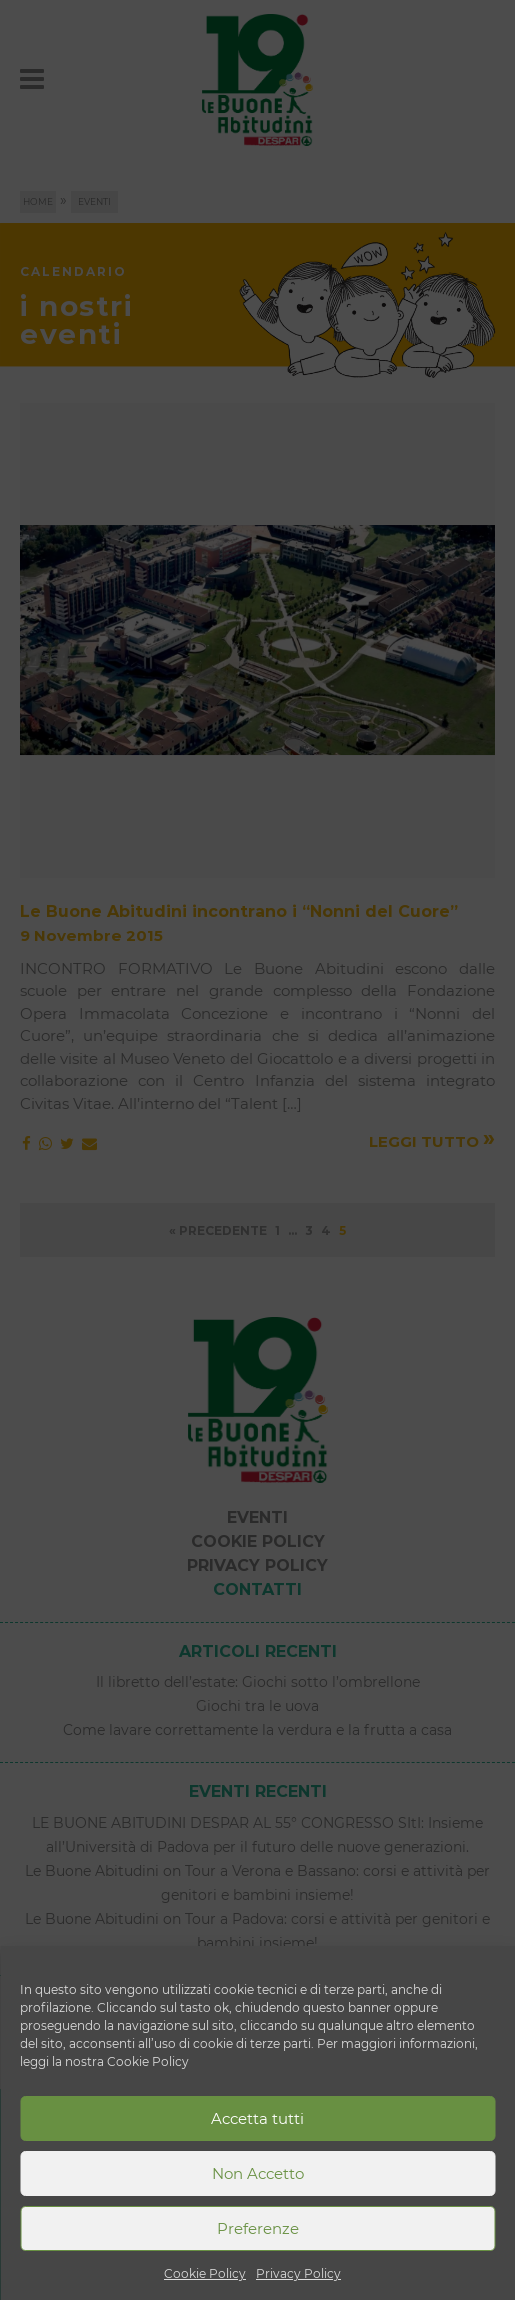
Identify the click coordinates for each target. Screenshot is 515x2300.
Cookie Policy (205, 2273)
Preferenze (258, 2228)
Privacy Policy (298, 2273)
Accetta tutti (257, 2118)
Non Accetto (258, 2173)
